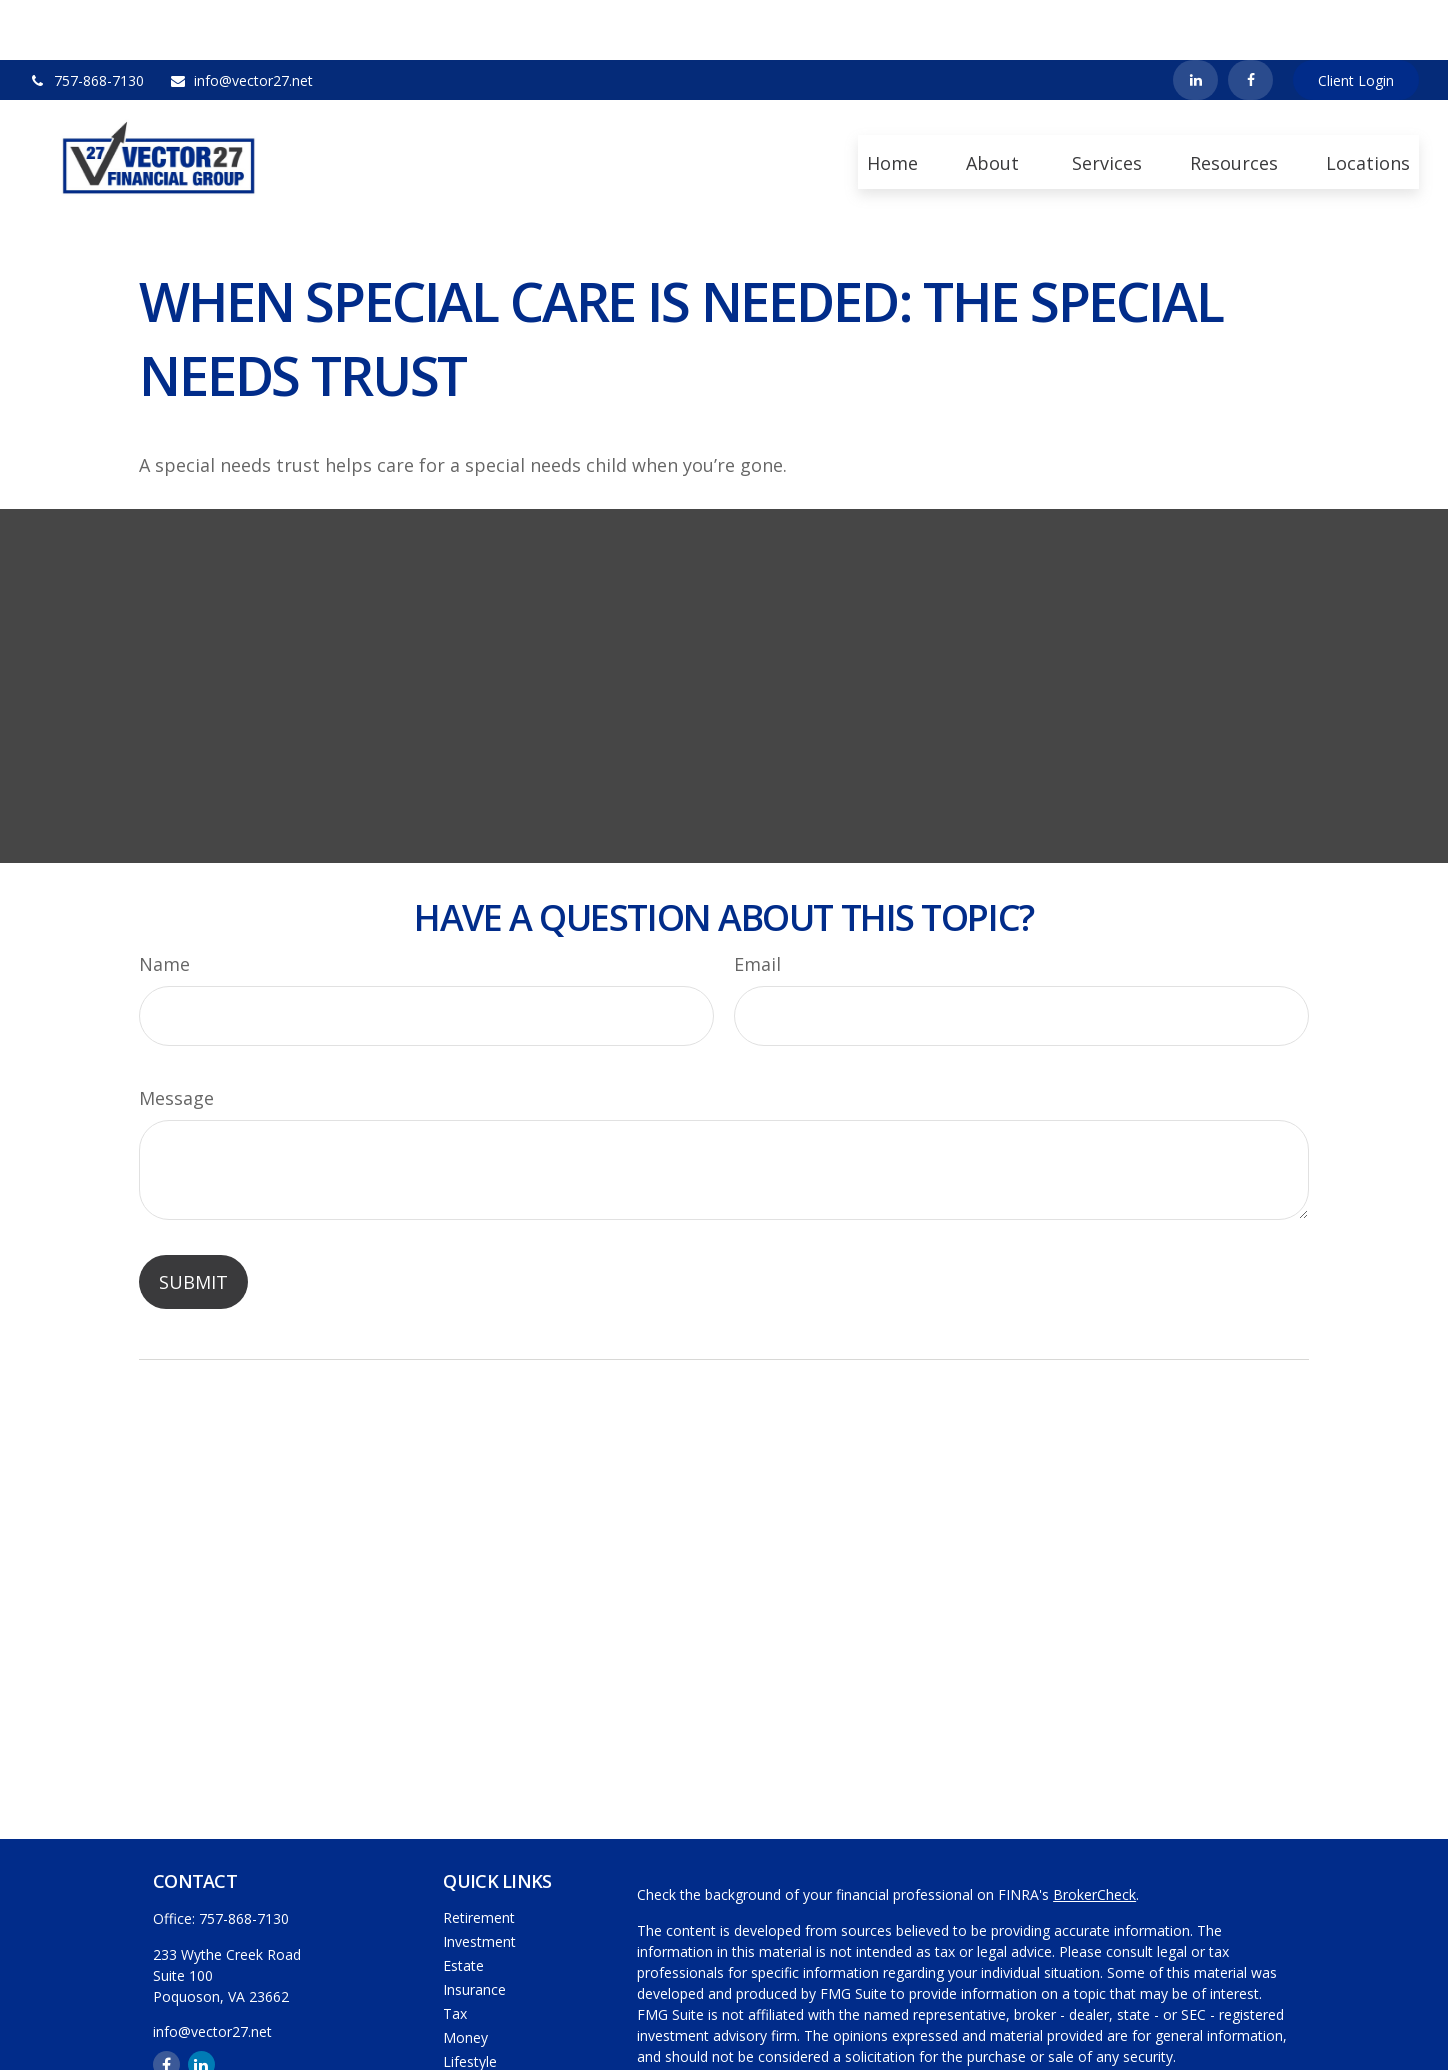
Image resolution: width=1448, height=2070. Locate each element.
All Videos (474, 2049)
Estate (463, 1905)
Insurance (474, 1929)
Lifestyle (470, 2001)
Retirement (479, 1857)
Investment (479, 1881)
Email (757, 904)
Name (164, 904)
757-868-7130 (86, 20)
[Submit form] (193, 1222)
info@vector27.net (241, 20)
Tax (455, 1953)
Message (176, 1038)
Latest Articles (489, 2025)
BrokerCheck (1094, 1834)
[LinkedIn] (1195, 20)
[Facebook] (1250, 20)
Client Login (1356, 20)
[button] (892, 102)
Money (465, 1977)
